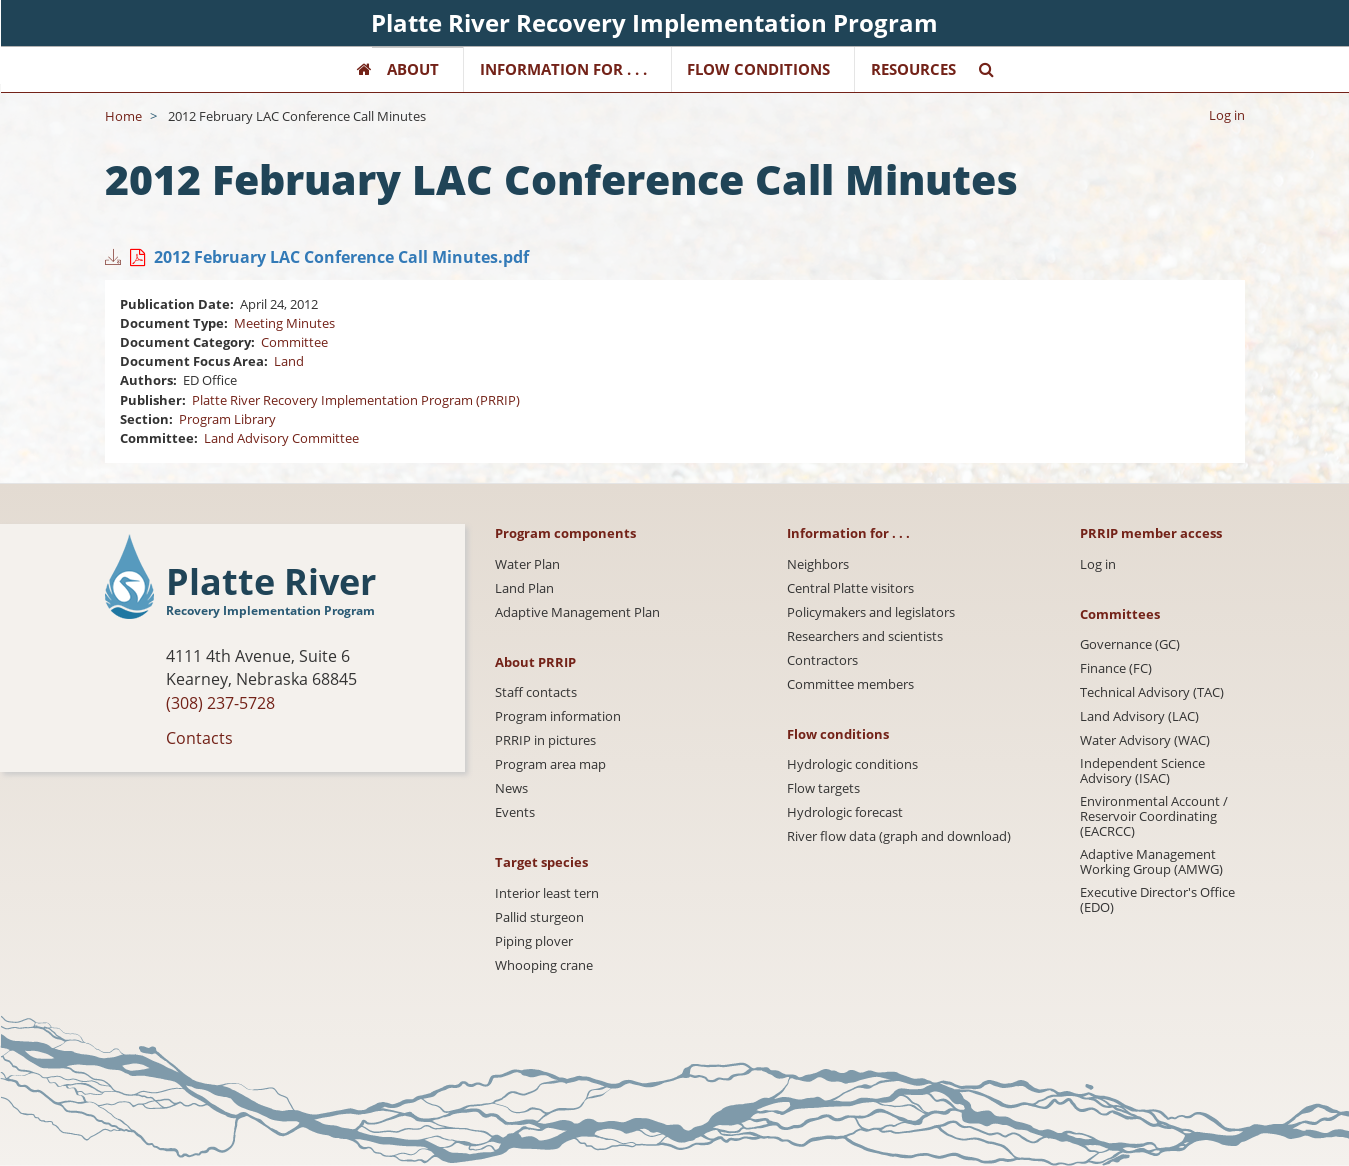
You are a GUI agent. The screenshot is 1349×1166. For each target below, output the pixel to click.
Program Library (227, 419)
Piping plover (534, 941)
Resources (913, 69)
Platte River (271, 582)
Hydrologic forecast (845, 812)
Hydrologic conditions (852, 764)
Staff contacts (536, 692)
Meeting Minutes (284, 323)
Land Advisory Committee (281, 438)
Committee (294, 342)
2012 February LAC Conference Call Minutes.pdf (341, 257)
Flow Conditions (758, 69)
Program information (558, 716)
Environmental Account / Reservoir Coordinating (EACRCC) (1154, 816)
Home (123, 116)
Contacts (199, 738)
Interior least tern (547, 893)
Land (289, 361)
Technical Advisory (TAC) (1152, 692)
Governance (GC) (1130, 644)
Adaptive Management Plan (577, 612)
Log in (1227, 115)
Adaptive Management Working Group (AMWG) (1151, 862)
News (511, 788)
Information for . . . (563, 69)
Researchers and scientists (865, 636)
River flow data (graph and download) (899, 836)
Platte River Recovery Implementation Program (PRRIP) (356, 400)
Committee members (850, 684)
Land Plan (524, 588)
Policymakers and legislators (871, 612)
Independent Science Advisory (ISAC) (1142, 771)
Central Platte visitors (850, 588)
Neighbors (818, 564)
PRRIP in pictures (545, 740)
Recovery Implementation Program (270, 610)
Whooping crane (544, 965)
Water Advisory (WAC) (1145, 740)
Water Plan (527, 564)
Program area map (550, 764)
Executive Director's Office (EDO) (1157, 900)
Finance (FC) (1116, 668)
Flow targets (823, 788)
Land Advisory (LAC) (1139, 716)
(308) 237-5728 (220, 703)
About (413, 69)
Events (515, 812)
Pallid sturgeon (539, 917)
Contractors (822, 660)
